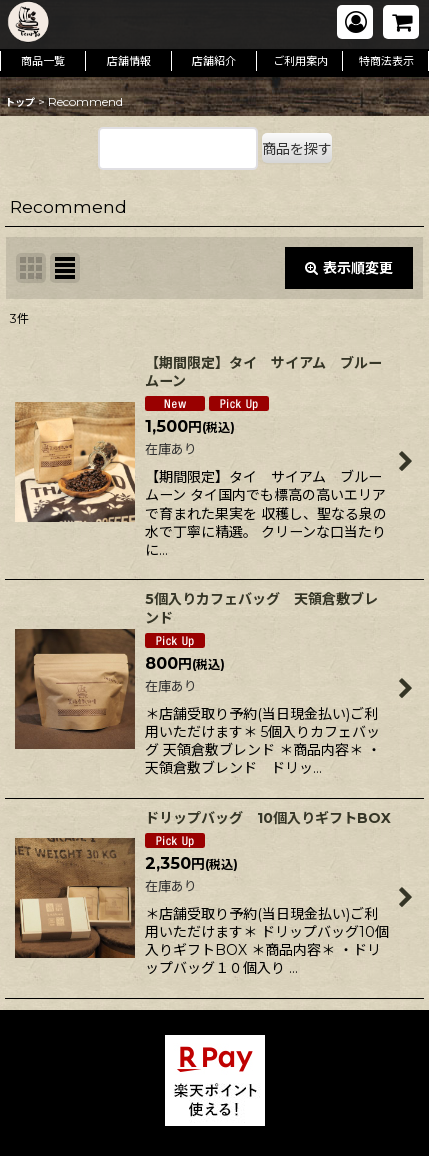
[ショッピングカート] (401, 22)
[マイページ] (355, 22)
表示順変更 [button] (349, 268)
